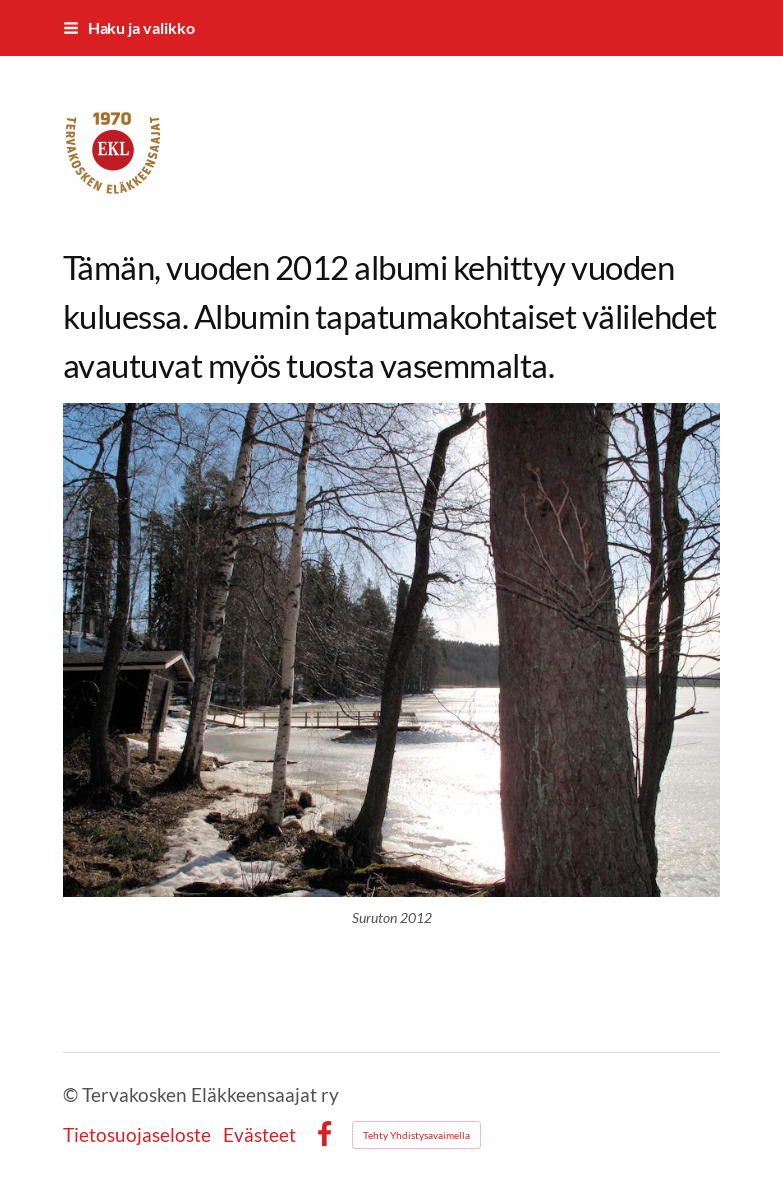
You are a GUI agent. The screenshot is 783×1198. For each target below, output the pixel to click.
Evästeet (259, 1134)
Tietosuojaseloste (137, 1134)
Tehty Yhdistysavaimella (416, 1135)
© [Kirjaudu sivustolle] (72, 1094)
